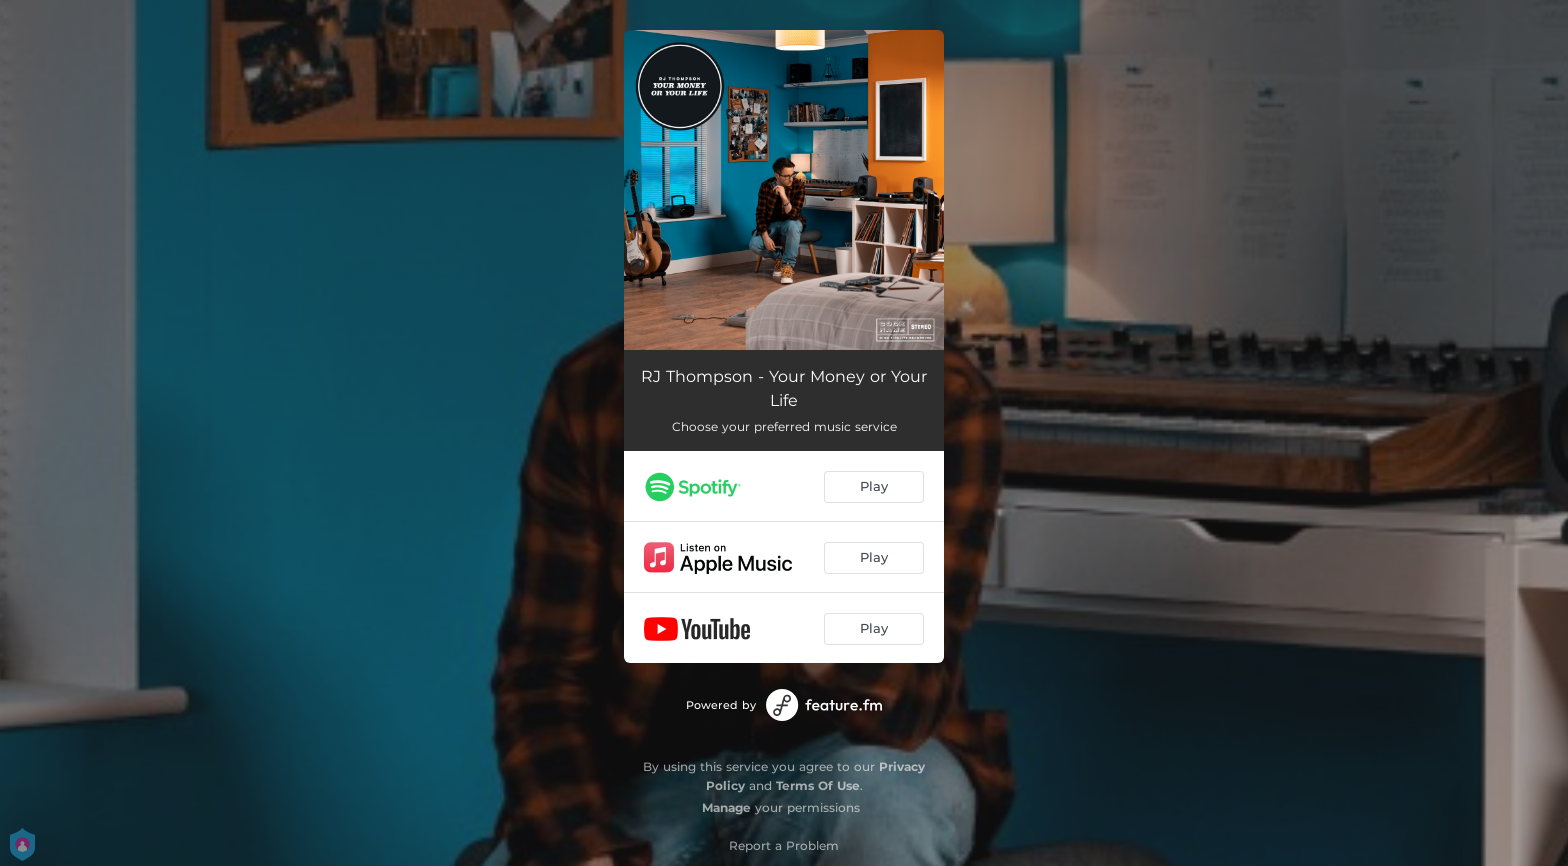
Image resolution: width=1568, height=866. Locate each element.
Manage (726, 807)
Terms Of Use (818, 785)
